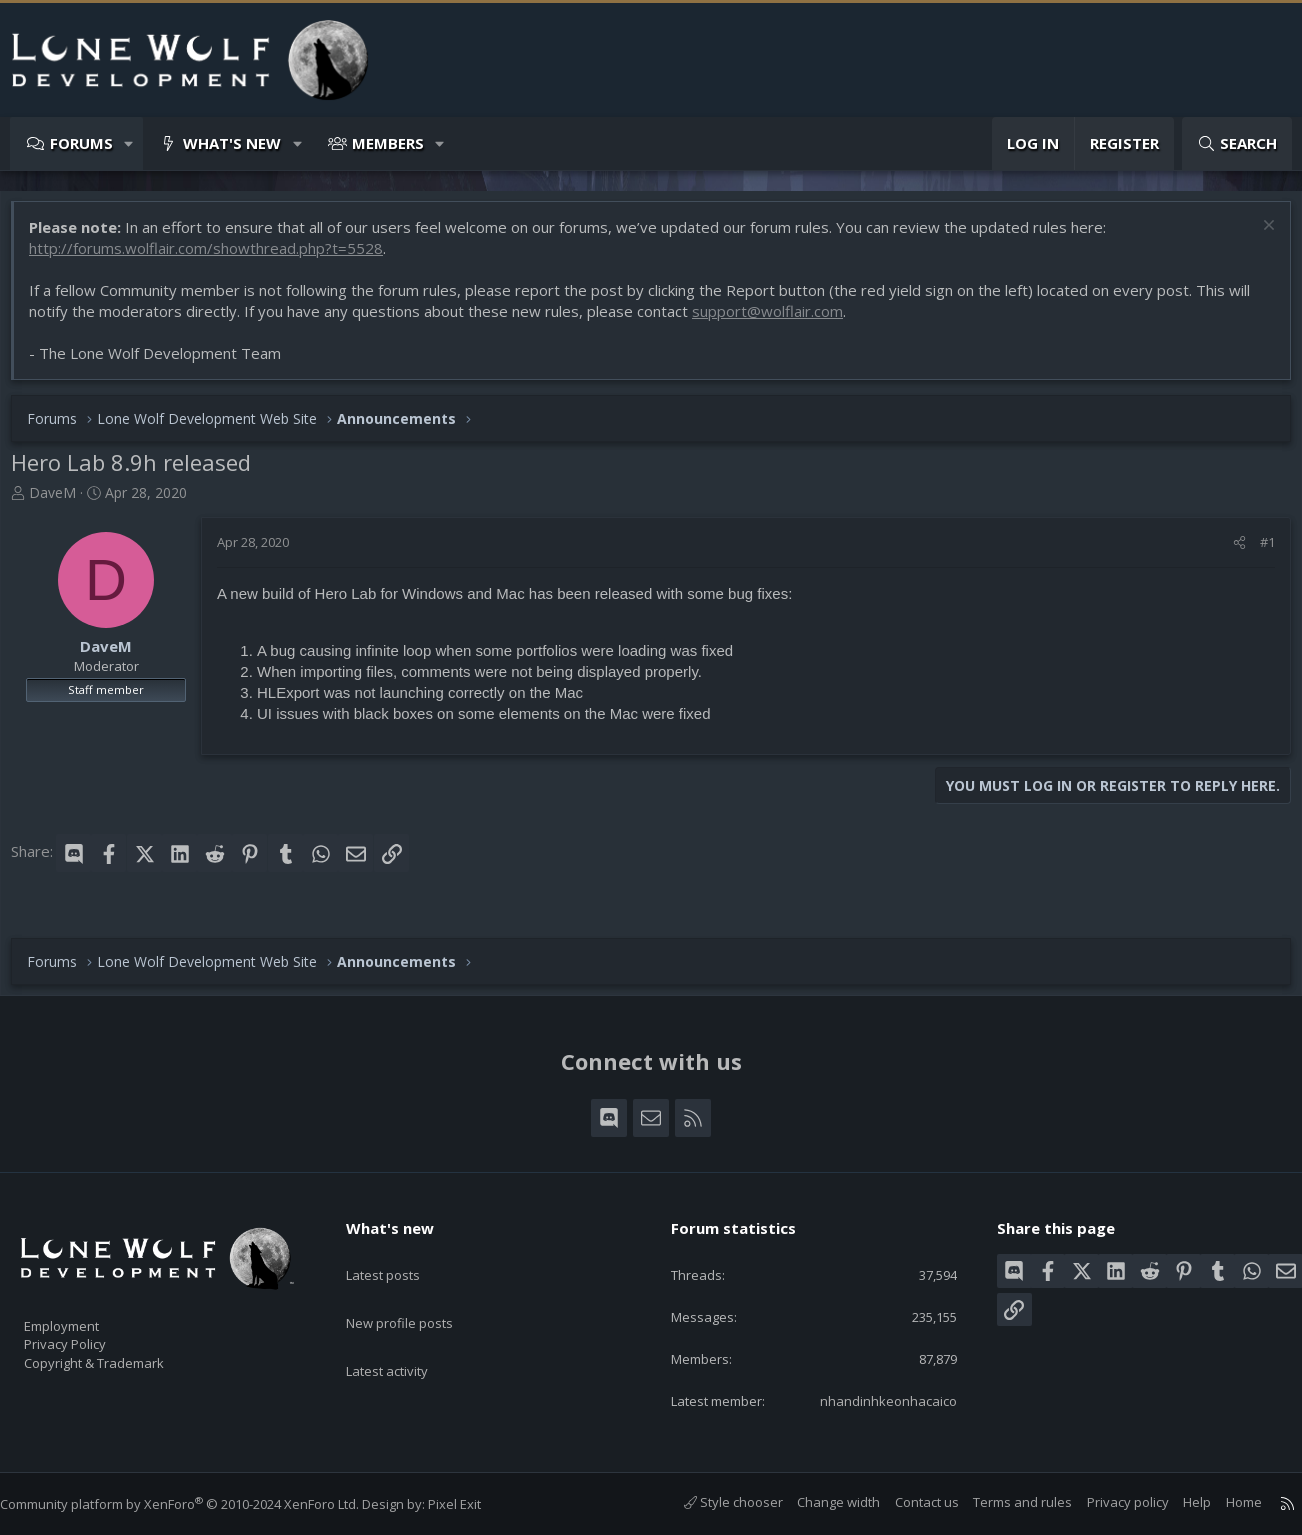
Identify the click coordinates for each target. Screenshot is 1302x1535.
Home (1224, 1503)
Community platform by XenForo (199, 1505)
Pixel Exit (474, 1505)
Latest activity (405, 1331)
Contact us (907, 1503)
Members (388, 143)
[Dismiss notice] (1256, 237)
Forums (81, 143)
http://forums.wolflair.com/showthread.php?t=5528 (216, 258)
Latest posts (400, 1253)
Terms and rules (1002, 1503)
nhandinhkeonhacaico (875, 1400)
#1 (1257, 552)
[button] (129, 143)
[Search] (1237, 143)
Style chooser (713, 1503)
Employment (87, 1314)
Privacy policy (1108, 1503)
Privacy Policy (91, 1335)
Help (1177, 1503)
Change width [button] (818, 1503)
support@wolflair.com (777, 321)
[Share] (1229, 552)
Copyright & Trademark (125, 1356)
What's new (232, 143)
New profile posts (418, 1292)
